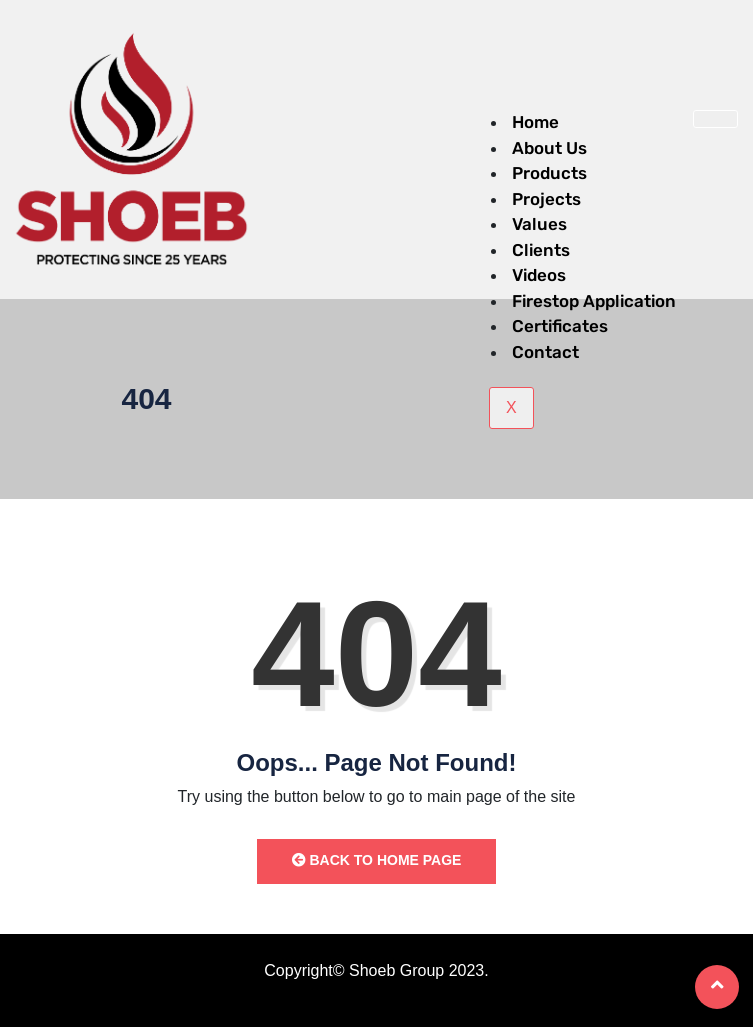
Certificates (560, 326)
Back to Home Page (377, 860)
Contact (545, 352)
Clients (541, 250)
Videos (539, 275)
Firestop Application (594, 301)
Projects (546, 199)
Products (549, 173)
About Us (549, 148)
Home (535, 122)
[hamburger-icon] (715, 119)
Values (539, 224)
